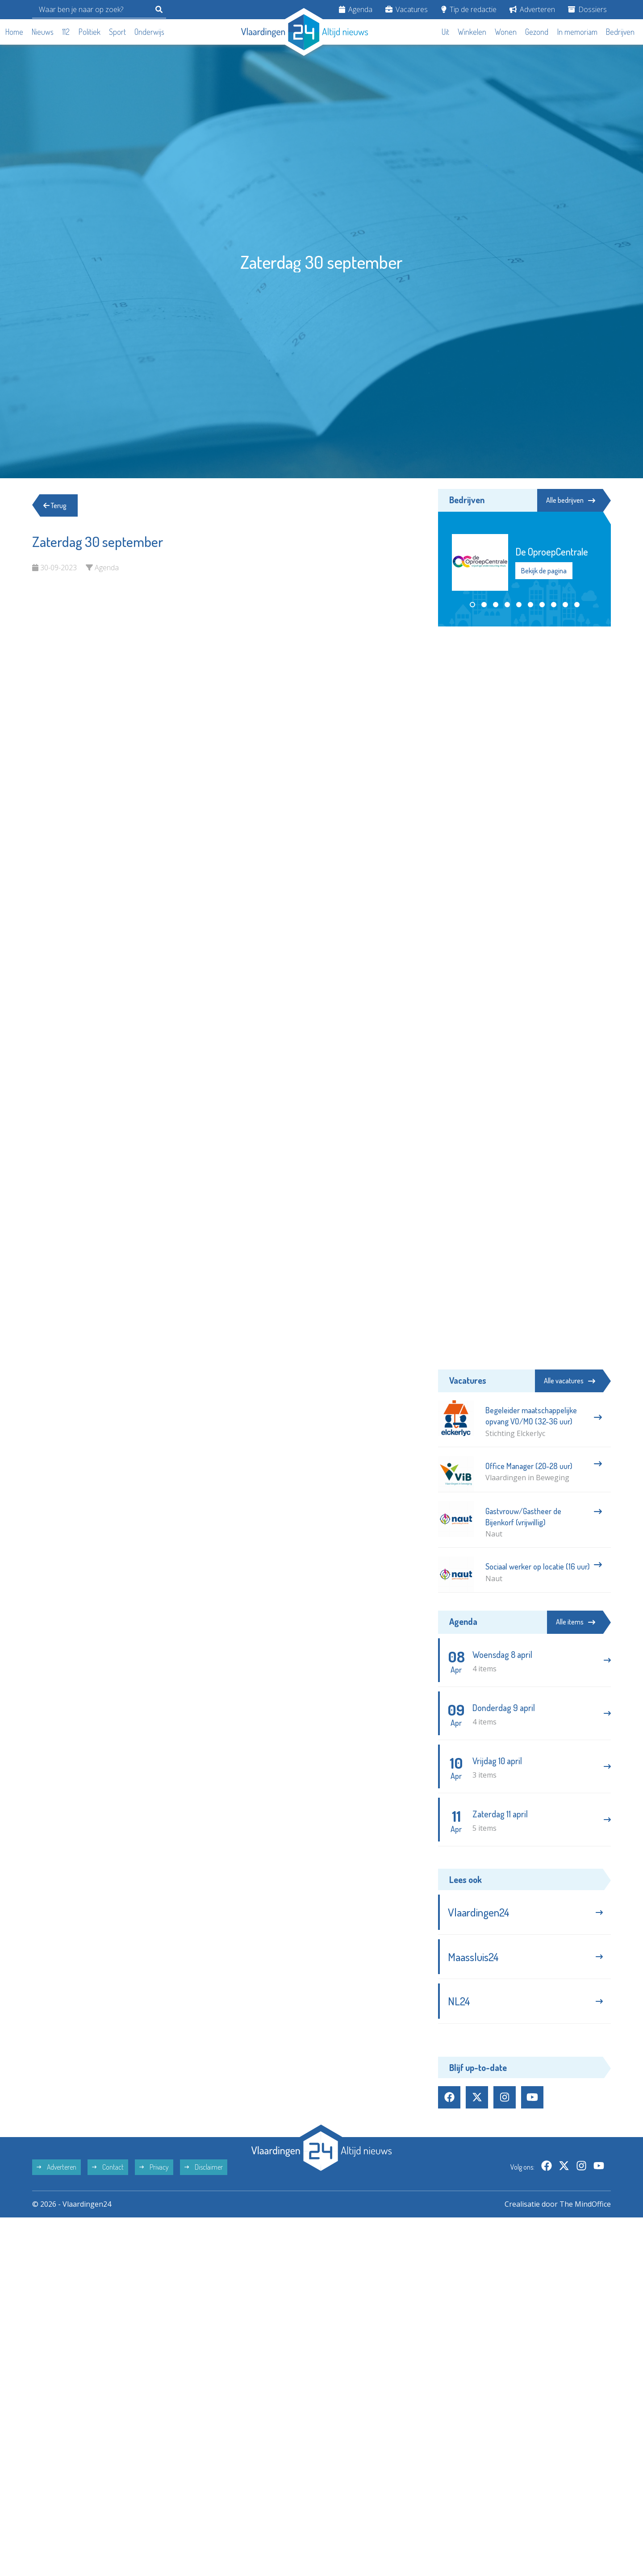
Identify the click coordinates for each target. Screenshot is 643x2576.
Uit (445, 32)
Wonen (506, 32)
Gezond (536, 32)
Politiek (89, 32)
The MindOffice (585, 2204)
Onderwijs (149, 32)
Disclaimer (203, 2167)
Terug (55, 505)
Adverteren (532, 9)
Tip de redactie (469, 9)
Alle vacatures (569, 1380)
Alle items (575, 1621)
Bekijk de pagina (544, 570)
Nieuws (43, 32)
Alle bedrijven (570, 500)
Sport (117, 32)
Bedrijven (620, 32)
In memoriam (577, 32)
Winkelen (472, 32)
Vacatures (406, 9)
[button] (472, 605)
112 (66, 32)
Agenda (355, 9)
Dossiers (587, 9)
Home (14, 32)
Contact (108, 2167)
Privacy (154, 2167)
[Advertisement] (524, 699)
